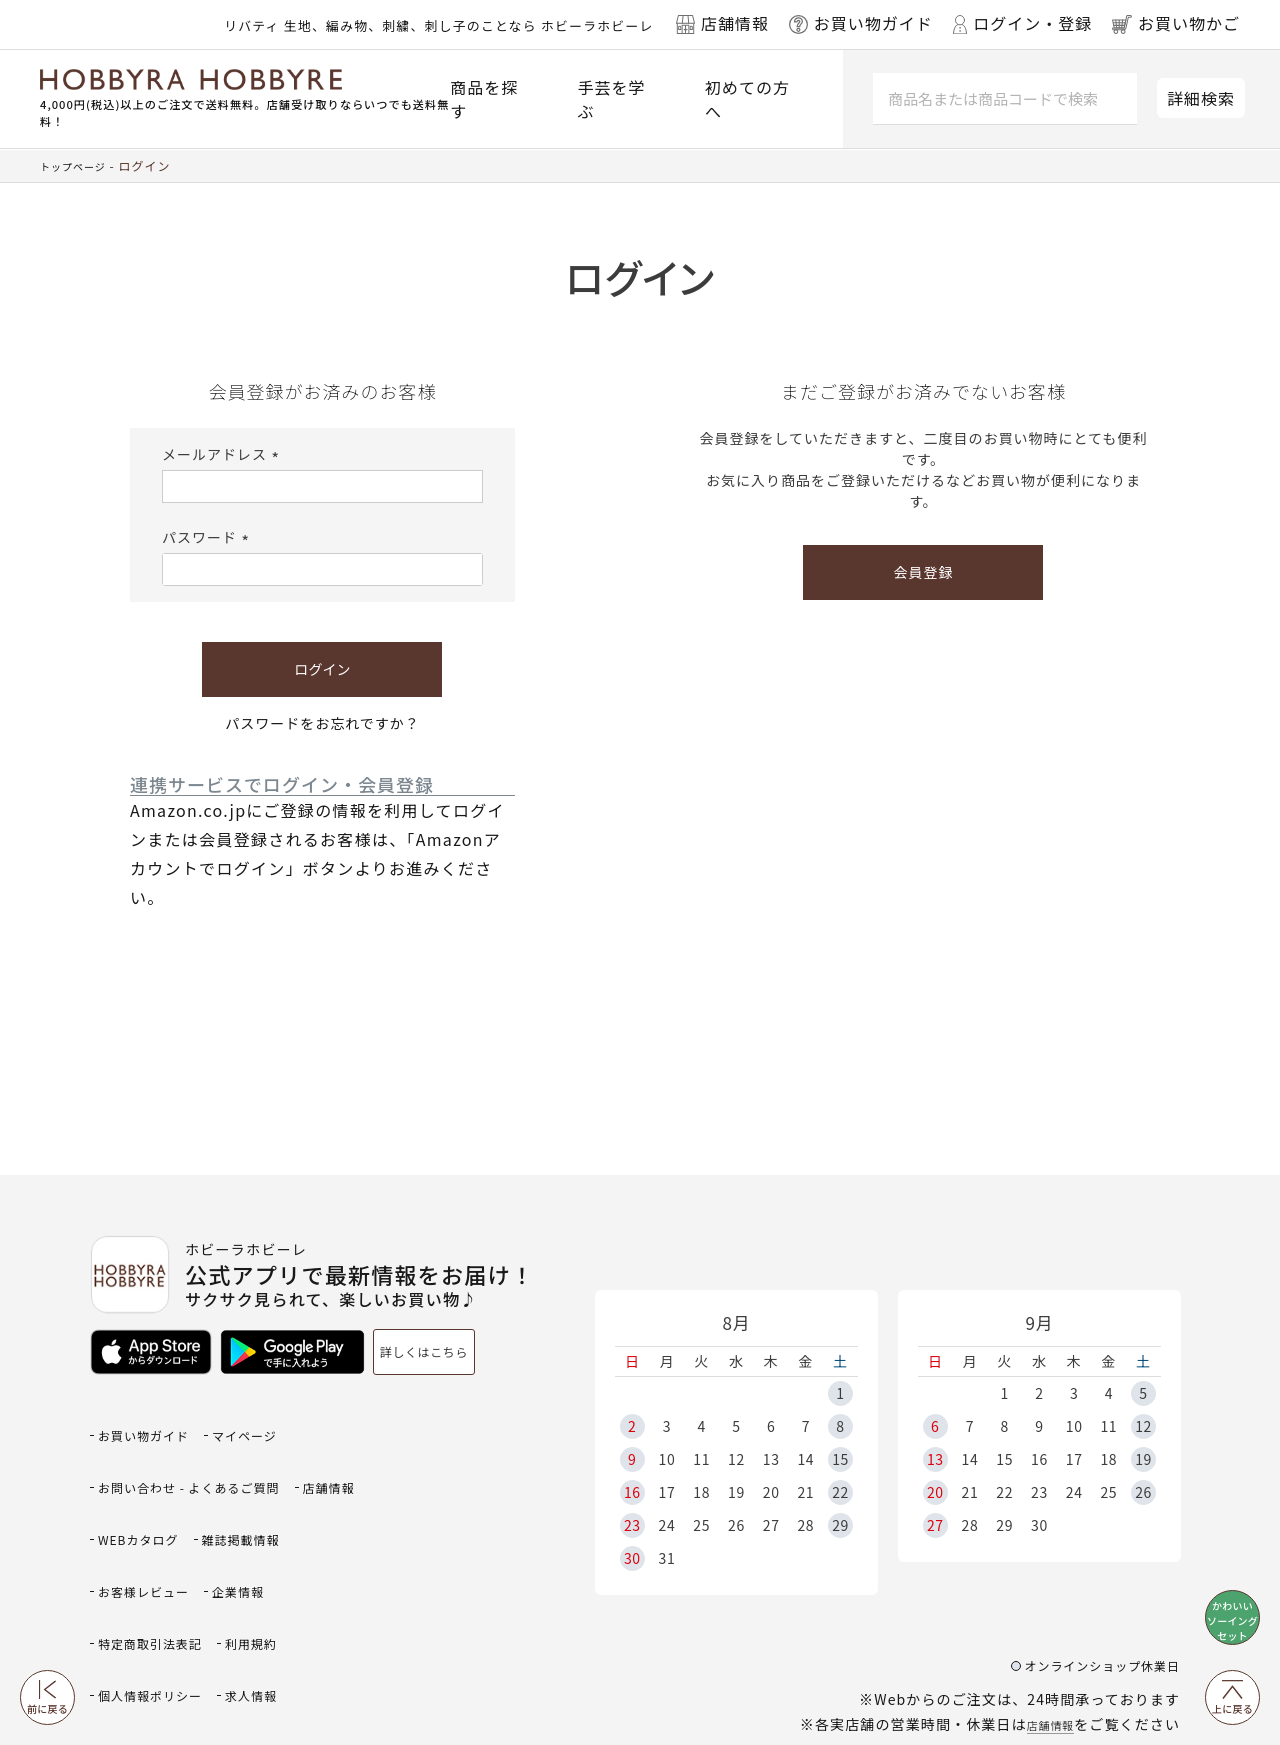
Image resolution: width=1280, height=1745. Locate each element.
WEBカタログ (234, 1485)
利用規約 (130, 1583)
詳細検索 (1201, 98)
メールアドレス (223, 454)
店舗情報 (1044, 1635)
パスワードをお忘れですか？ (322, 723)
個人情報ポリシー (249, 1583)
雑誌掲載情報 (146, 1518)
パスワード (208, 537)
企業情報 (130, 1550)
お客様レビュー (273, 1518)
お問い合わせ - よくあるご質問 (209, 1453)
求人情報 (130, 1615)
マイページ (273, 1420)
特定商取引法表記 (249, 1550)
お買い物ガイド (154, 1420)
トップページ (79, 165)
